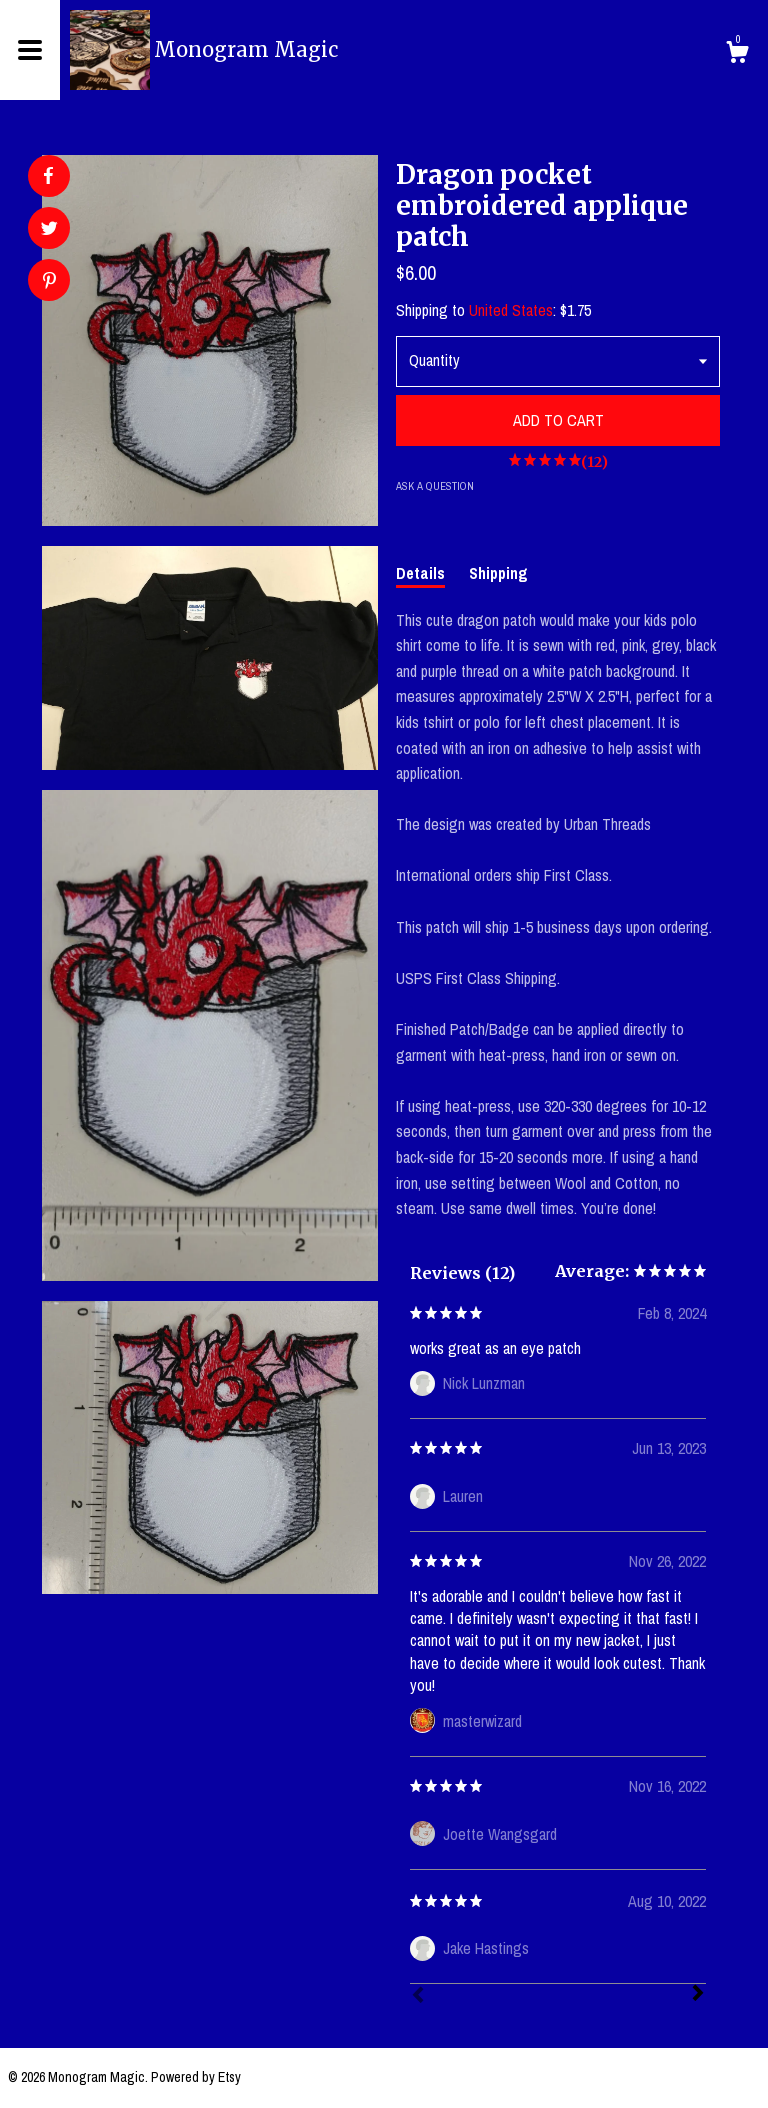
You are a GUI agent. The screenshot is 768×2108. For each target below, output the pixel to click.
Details (420, 573)
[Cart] (737, 55)
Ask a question (435, 486)
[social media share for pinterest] (49, 282)
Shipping (498, 573)
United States (511, 310)
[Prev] (418, 1997)
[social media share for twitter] (49, 230)
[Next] (698, 1995)
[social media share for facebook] (48, 176)
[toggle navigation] (30, 50)
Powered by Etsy (196, 2077)
